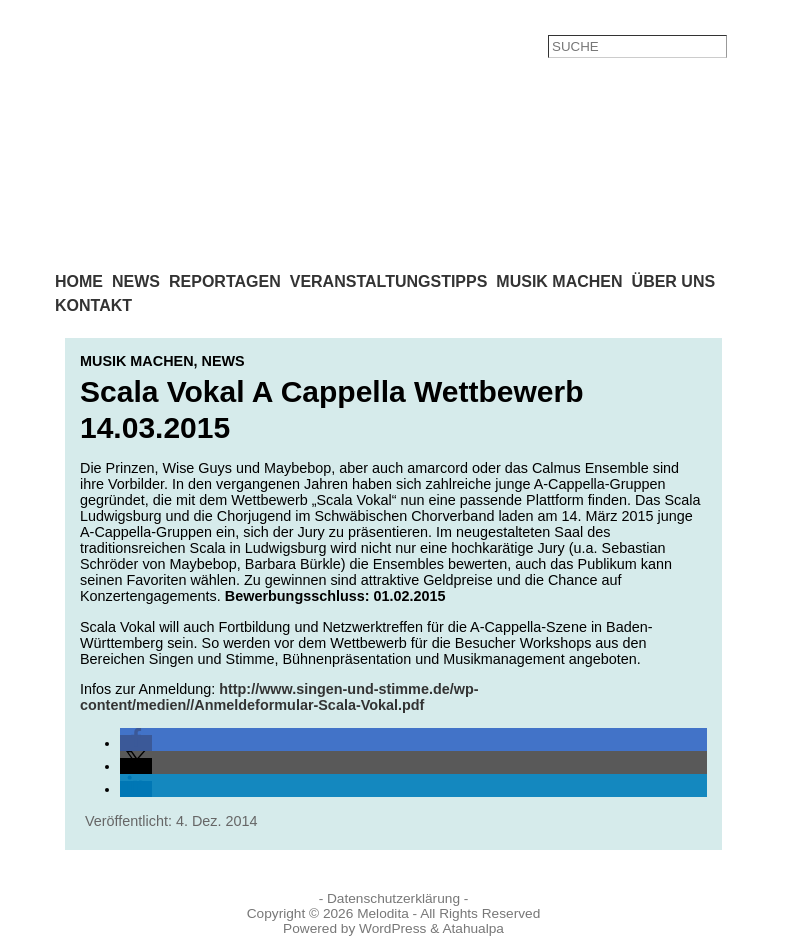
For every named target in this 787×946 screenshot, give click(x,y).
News (223, 361)
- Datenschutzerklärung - (394, 898)
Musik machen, (141, 361)
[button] (136, 743)
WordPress (392, 928)
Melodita (383, 913)
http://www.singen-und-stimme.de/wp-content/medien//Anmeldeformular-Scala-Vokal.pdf (279, 697)
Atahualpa (473, 928)
